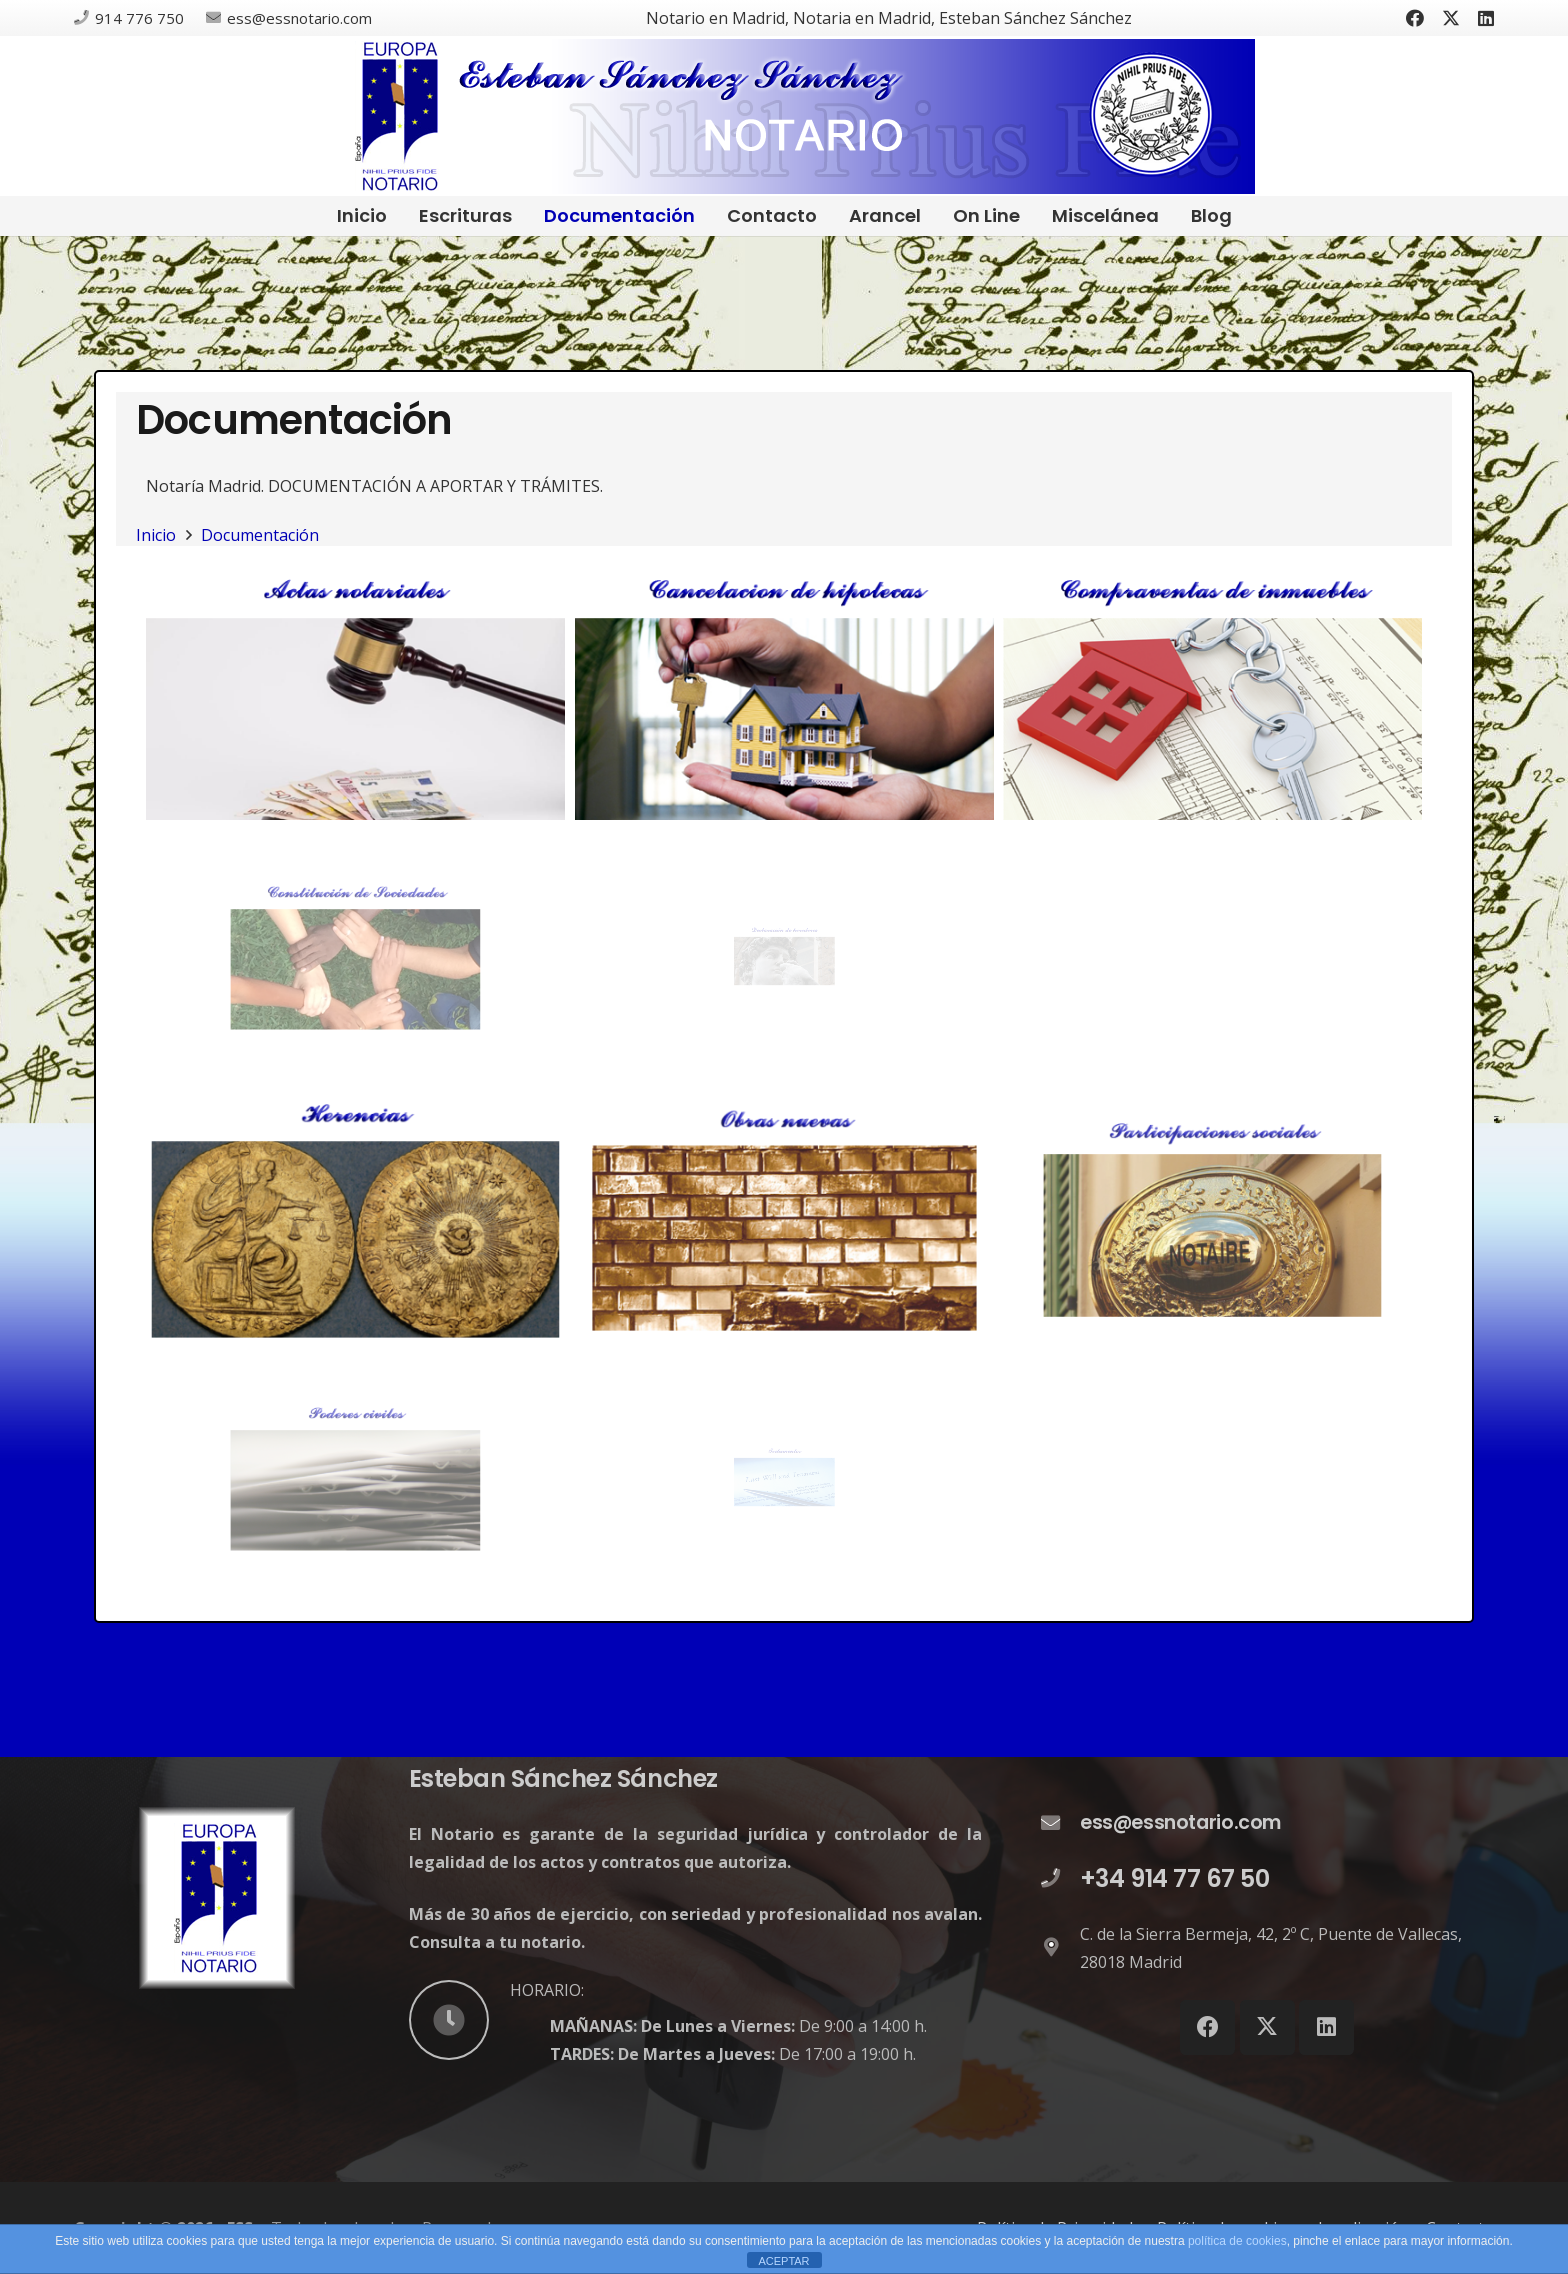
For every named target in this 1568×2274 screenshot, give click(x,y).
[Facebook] (1415, 18)
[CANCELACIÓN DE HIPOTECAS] (784, 695)
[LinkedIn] (1486, 18)
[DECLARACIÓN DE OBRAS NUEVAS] (784, 1216)
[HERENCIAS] (355, 1216)
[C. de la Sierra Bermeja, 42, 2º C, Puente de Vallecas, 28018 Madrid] (1060, 1948)
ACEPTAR (783, 2261)
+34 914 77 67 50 (1174, 1878)
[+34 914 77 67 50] (1060, 1879)
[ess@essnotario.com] (1060, 1824)
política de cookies (1237, 2241)
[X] (1451, 18)
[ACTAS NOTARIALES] (355, 695)
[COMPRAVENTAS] (1212, 695)
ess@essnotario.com (1180, 1822)
